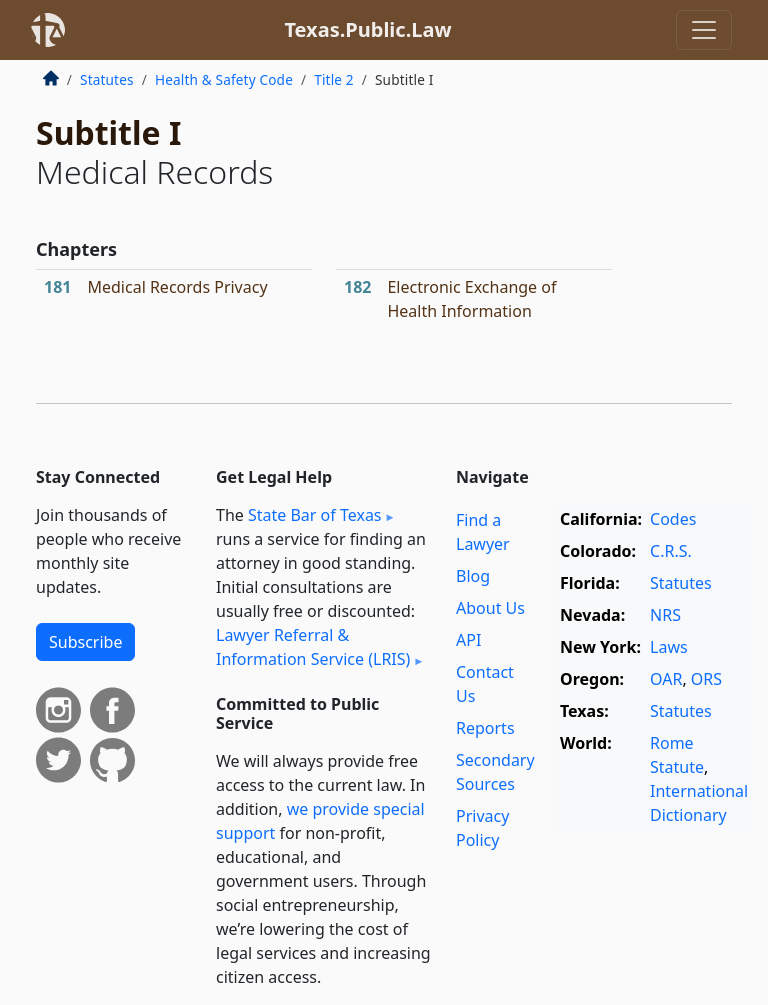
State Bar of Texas (315, 515)
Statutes (107, 79)
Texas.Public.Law (367, 29)
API (468, 640)
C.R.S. (671, 551)
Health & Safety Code (224, 79)
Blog (473, 576)
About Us (490, 608)
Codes (673, 519)
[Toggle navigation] (704, 30)
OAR (666, 679)
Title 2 (334, 79)
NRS (665, 615)
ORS (706, 679)
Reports (485, 728)
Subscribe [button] (85, 642)
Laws (669, 647)
